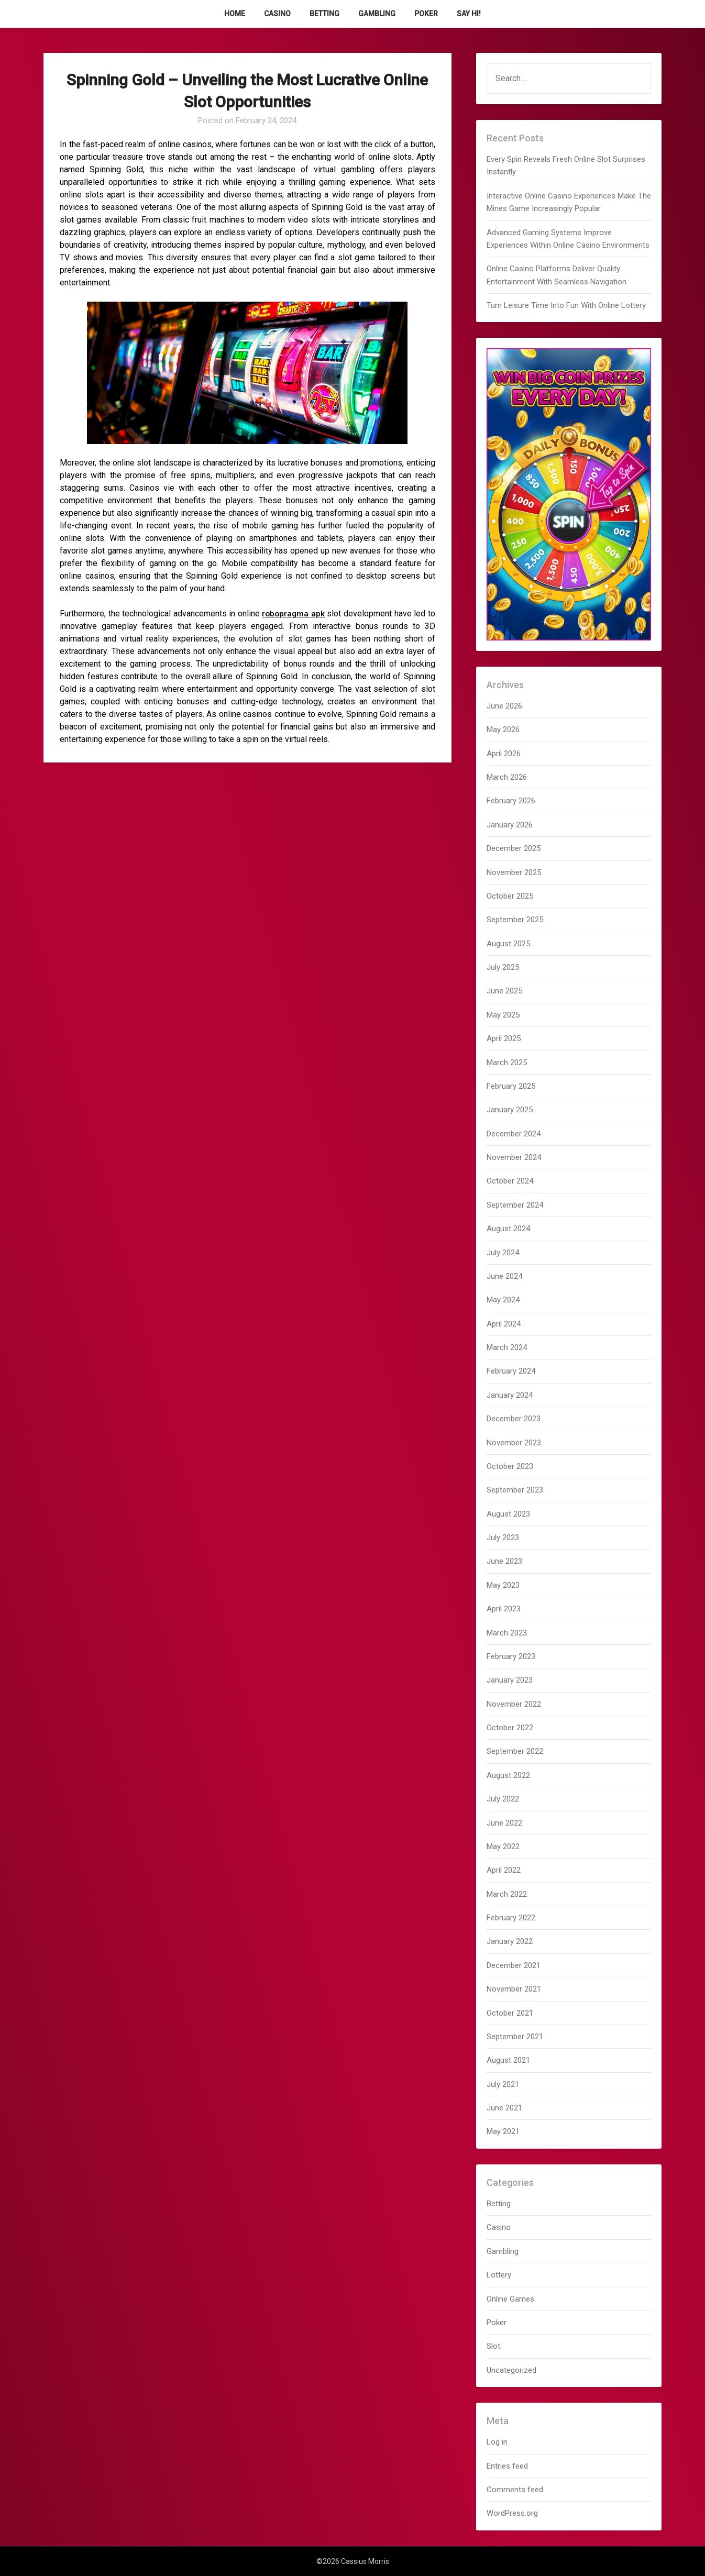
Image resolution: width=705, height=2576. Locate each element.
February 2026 (511, 800)
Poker (426, 13)
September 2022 (515, 1751)
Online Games (510, 2299)
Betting (324, 13)
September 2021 (515, 2036)
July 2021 (503, 2084)
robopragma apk (293, 613)
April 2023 (504, 1608)
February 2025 (511, 1086)
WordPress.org (512, 2513)
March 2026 (507, 777)
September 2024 (515, 1205)
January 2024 (510, 1395)
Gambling (376, 13)
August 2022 (508, 1775)
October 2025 (510, 896)
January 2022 (510, 1941)
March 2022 (507, 1894)
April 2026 (504, 753)
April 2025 (504, 1038)
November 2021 (514, 1989)
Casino (277, 13)
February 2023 (511, 1656)
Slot (493, 2346)
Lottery (499, 2275)
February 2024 (511, 1371)
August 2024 (508, 1228)
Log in (497, 2442)
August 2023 (508, 1514)
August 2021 (508, 2060)
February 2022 (511, 1917)
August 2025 (508, 943)
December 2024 (514, 1133)
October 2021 (510, 2013)
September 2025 (515, 919)
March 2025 (507, 1062)
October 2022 (510, 1727)
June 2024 (504, 1276)
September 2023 (515, 1490)
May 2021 (503, 2131)
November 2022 (514, 1704)
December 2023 (514, 1418)
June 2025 (504, 991)
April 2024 (504, 1324)
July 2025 (503, 967)
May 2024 (503, 1299)
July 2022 (503, 1799)
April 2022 (504, 1870)
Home (234, 13)
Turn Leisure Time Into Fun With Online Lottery (566, 305)
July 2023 (503, 1537)
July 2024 (503, 1252)
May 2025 (503, 1015)
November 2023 (514, 1442)
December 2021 (514, 1965)
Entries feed (507, 2466)
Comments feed (515, 2489)
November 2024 (514, 1157)
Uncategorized (511, 2370)
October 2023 (510, 1466)
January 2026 (510, 825)
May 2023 (503, 1585)
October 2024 (510, 1181)
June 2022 (504, 1823)
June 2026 (504, 706)
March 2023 (507, 1633)
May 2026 (503, 729)
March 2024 (507, 1347)
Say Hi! (469, 13)
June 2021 (504, 2108)
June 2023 (504, 1561)
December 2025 (514, 848)
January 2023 (510, 1680)
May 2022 (503, 1846)
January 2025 (510, 1109)
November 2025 (514, 872)
